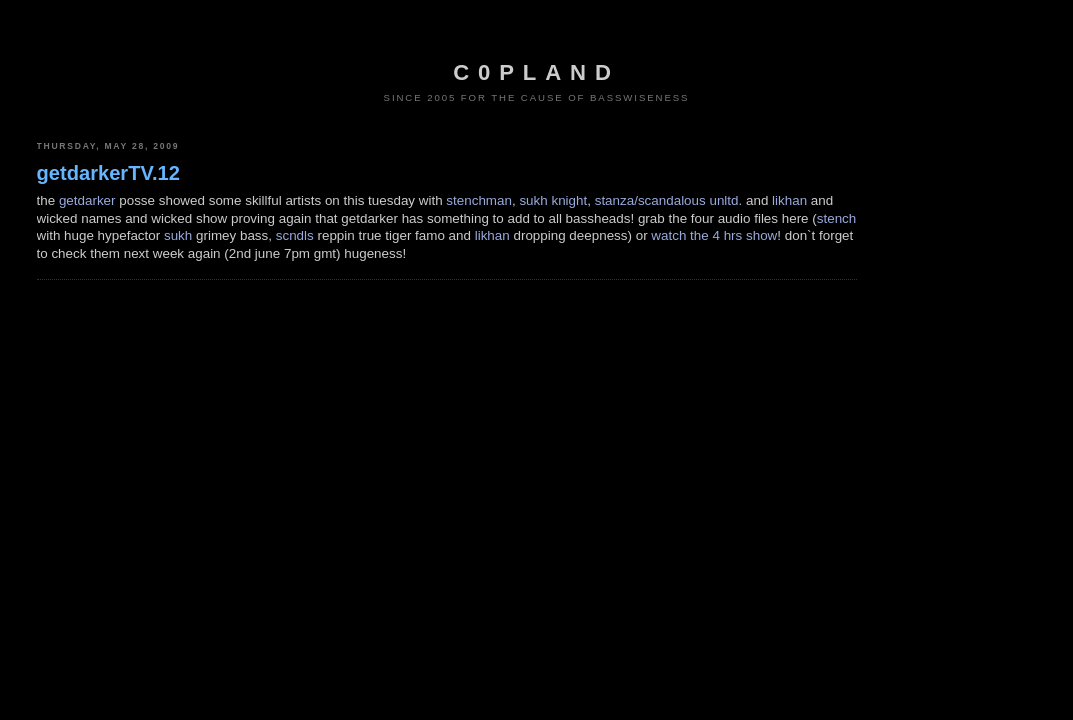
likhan (789, 200)
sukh (178, 235)
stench (837, 218)
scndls (295, 235)
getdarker (87, 200)
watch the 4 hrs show (714, 235)
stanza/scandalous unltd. (669, 200)
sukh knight (553, 200)
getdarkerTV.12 (108, 173)
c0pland (536, 72)
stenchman (479, 200)
